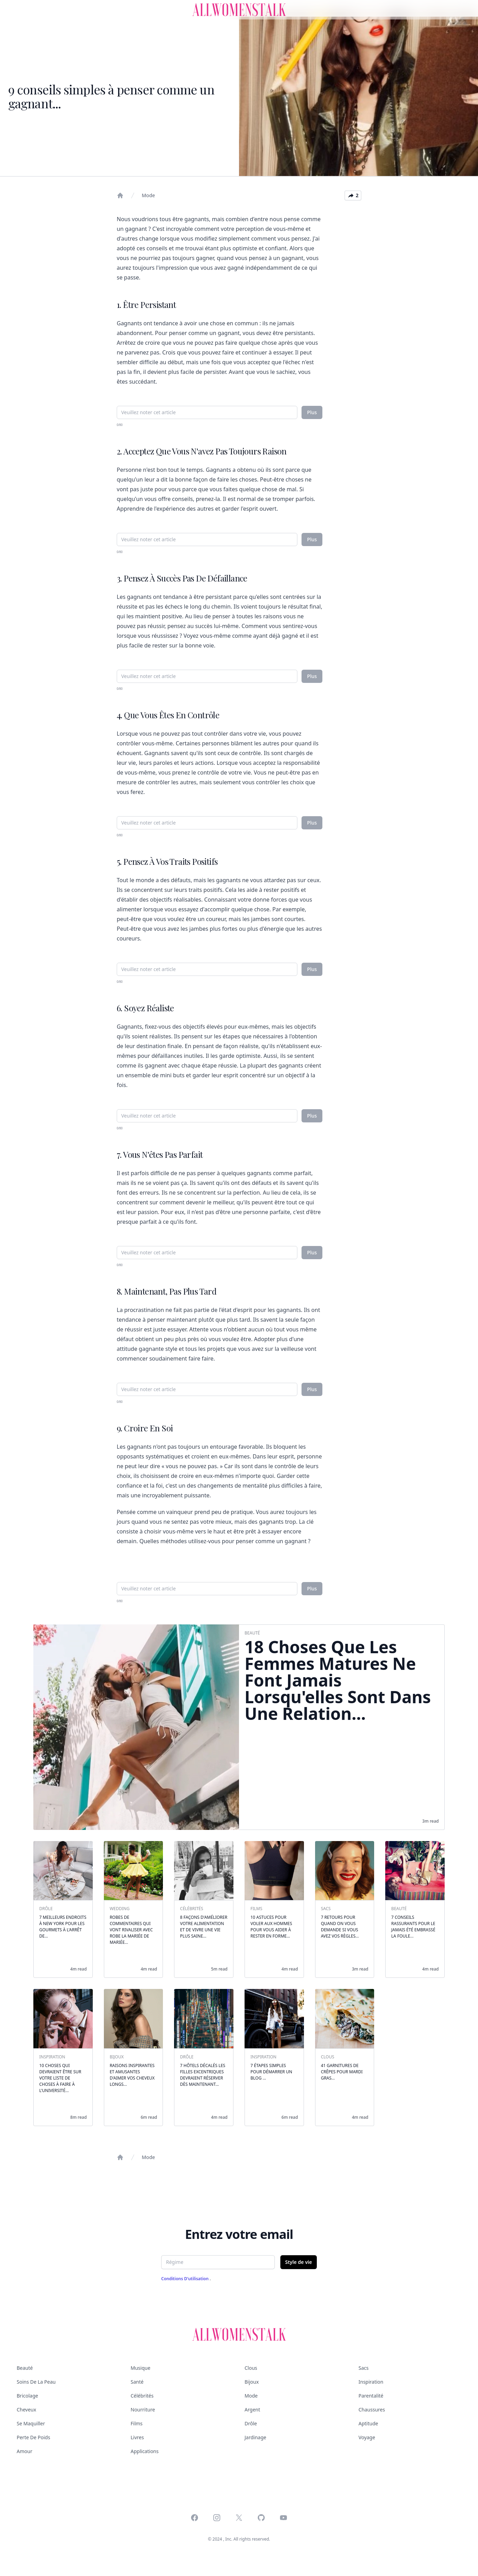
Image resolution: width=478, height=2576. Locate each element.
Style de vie (298, 2262)
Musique (140, 2368)
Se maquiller (31, 2423)
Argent (252, 2409)
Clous (251, 2368)
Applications (144, 2451)
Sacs (363, 2368)
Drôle (251, 2423)
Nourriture (143, 2409)
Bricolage (27, 2395)
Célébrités (142, 2395)
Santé (137, 2381)
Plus (312, 412)
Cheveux (26, 2409)
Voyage (366, 2437)
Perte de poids (33, 2437)
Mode (148, 195)
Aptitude (368, 2423)
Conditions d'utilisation (185, 2279)
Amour (24, 2451)
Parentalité (370, 2395)
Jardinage (255, 2437)
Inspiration (370, 2381)
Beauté (25, 2368)
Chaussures (371, 2409)
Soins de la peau (36, 2381)
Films (136, 2423)
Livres (137, 2437)
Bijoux (252, 2381)
